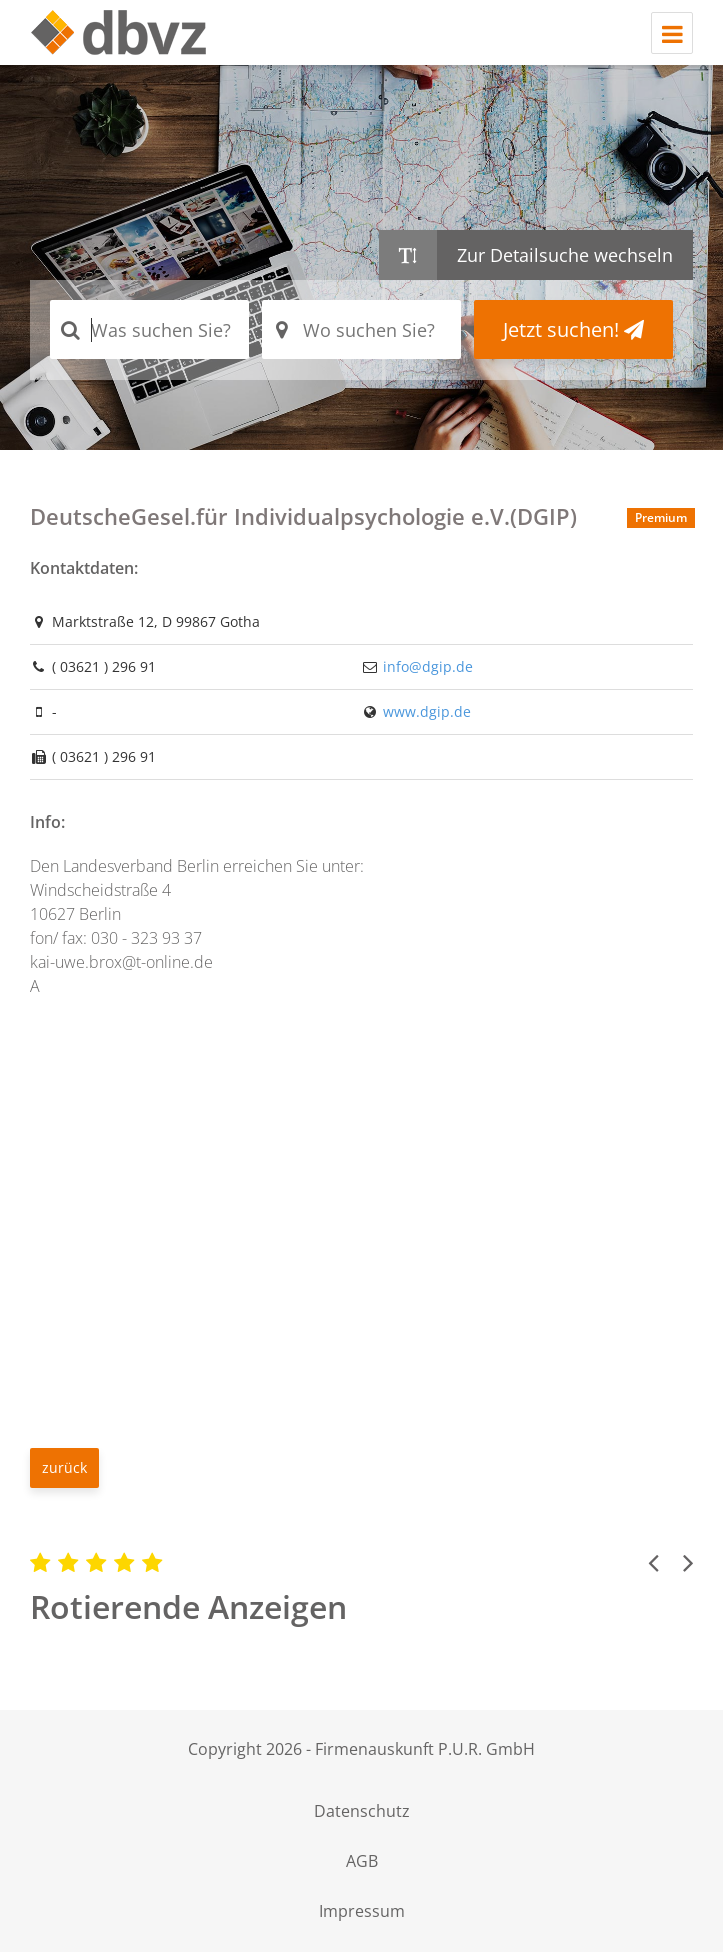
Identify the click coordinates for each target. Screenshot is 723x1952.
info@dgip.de (428, 666)
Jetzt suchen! (573, 329)
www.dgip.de (427, 711)
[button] (653, 1562)
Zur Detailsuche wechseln (565, 255)
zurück (64, 1467)
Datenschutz (362, 1811)
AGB (362, 1861)
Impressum (362, 1911)
